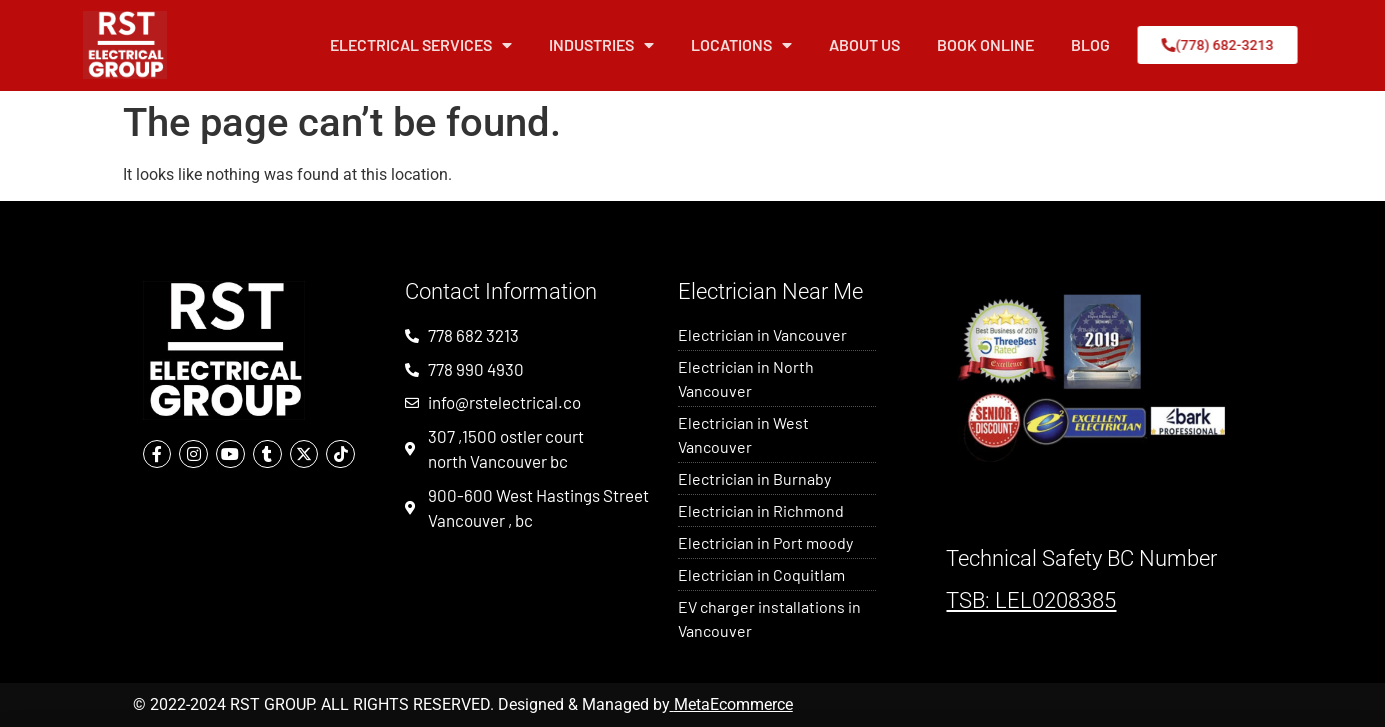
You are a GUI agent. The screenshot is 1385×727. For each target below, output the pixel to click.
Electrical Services (421, 45)
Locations (741, 45)
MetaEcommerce (733, 704)
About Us (864, 44)
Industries (601, 45)
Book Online (985, 44)
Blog (1090, 44)
